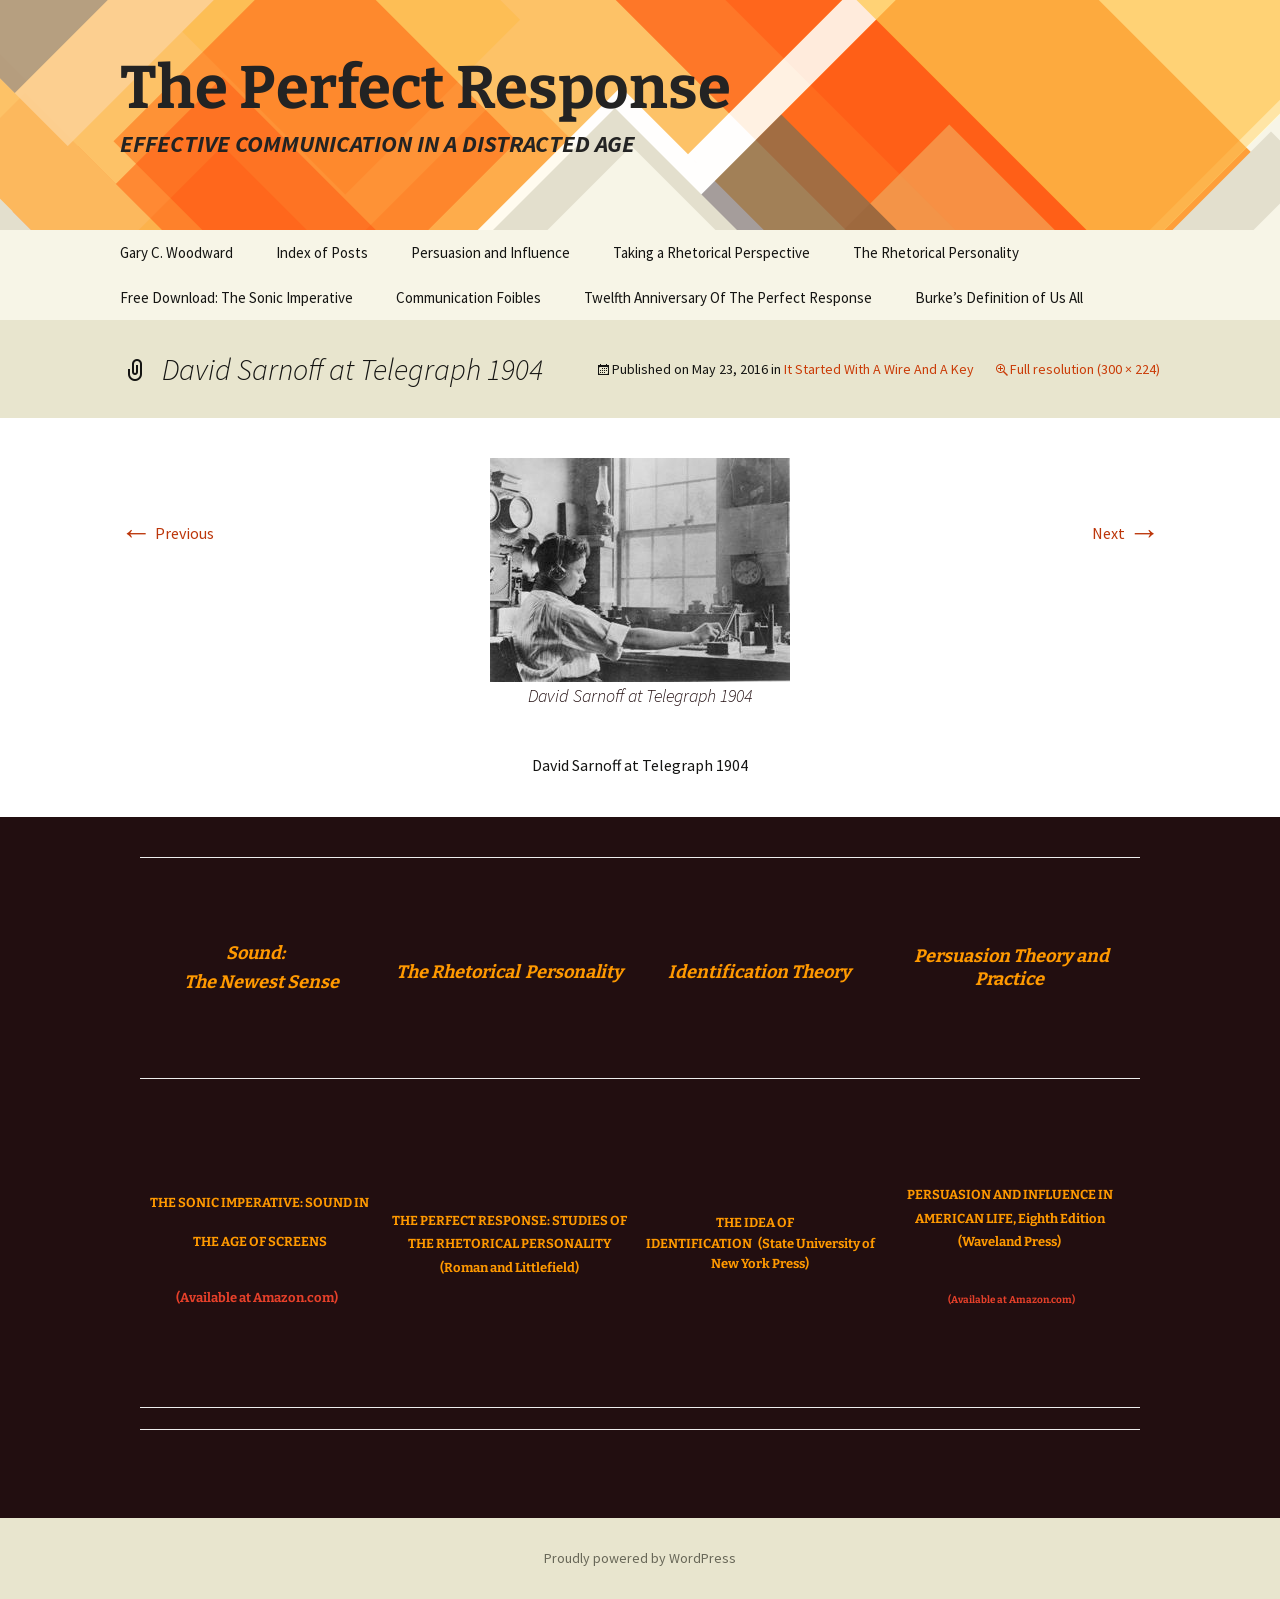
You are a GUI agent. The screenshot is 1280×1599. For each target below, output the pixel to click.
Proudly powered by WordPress (640, 1558)
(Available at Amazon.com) (257, 1297)
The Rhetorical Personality (936, 252)
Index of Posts (322, 252)
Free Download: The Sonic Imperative (236, 297)
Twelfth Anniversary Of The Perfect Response (728, 297)
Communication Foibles (468, 297)
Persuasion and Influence (490, 252)
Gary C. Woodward (176, 252)
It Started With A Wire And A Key (879, 369)
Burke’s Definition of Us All (999, 297)
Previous (167, 533)
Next (1126, 533)
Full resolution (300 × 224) (1085, 369)
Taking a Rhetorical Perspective (711, 252)
